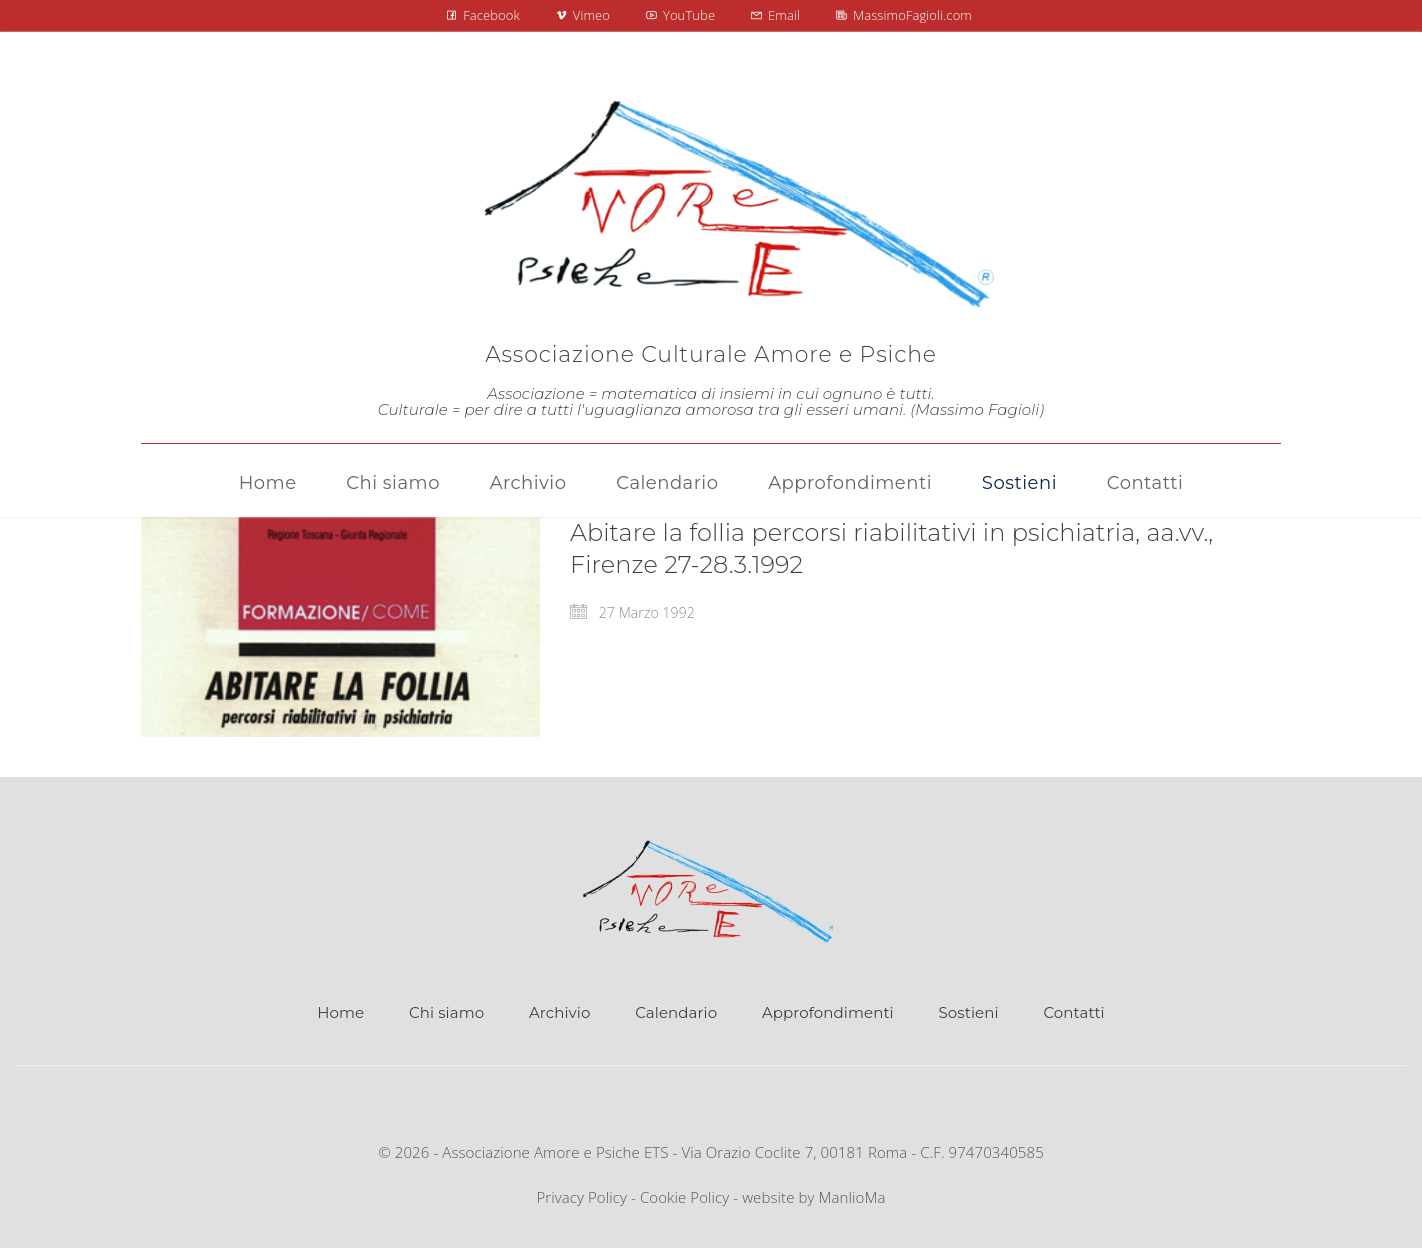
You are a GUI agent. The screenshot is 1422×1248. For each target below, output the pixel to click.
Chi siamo (446, 1012)
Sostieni (969, 1012)
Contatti (1073, 1012)
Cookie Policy (684, 1197)
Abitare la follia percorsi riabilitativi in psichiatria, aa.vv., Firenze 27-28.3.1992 (891, 548)
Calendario (676, 1012)
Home (340, 1012)
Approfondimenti (828, 1012)
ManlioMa (852, 1197)
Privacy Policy (581, 1197)
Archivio (559, 1012)
